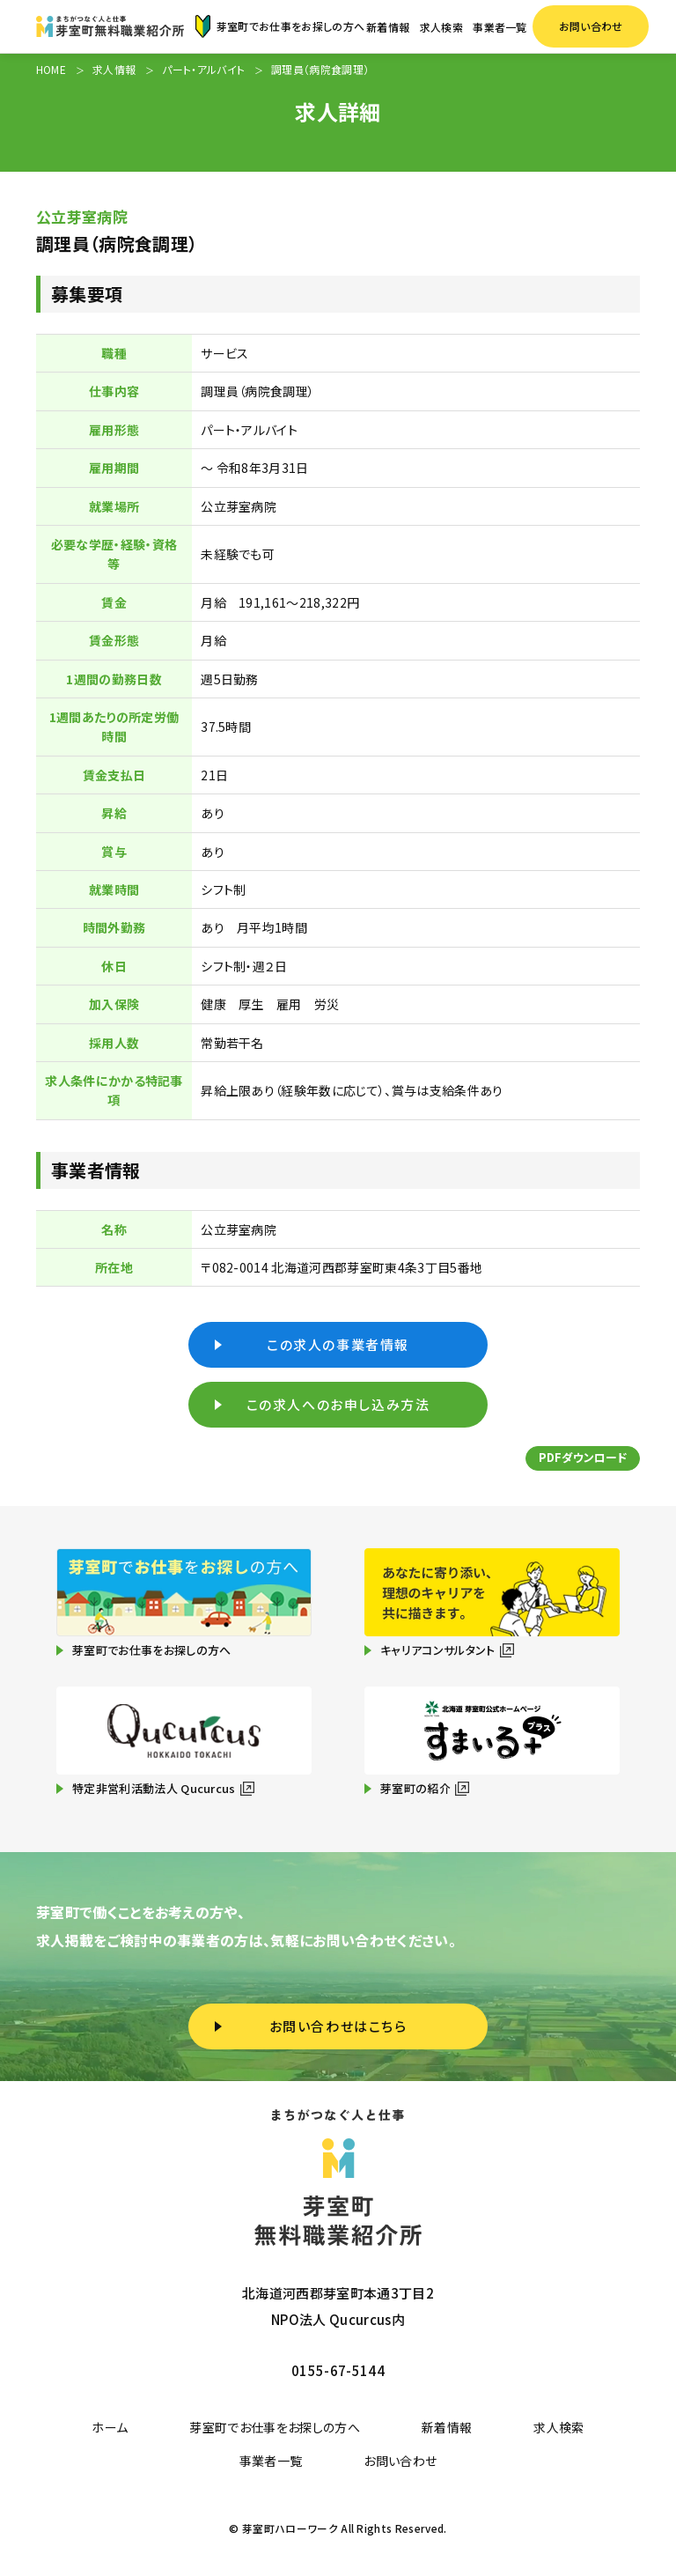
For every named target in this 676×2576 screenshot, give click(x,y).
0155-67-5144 (338, 2370)
